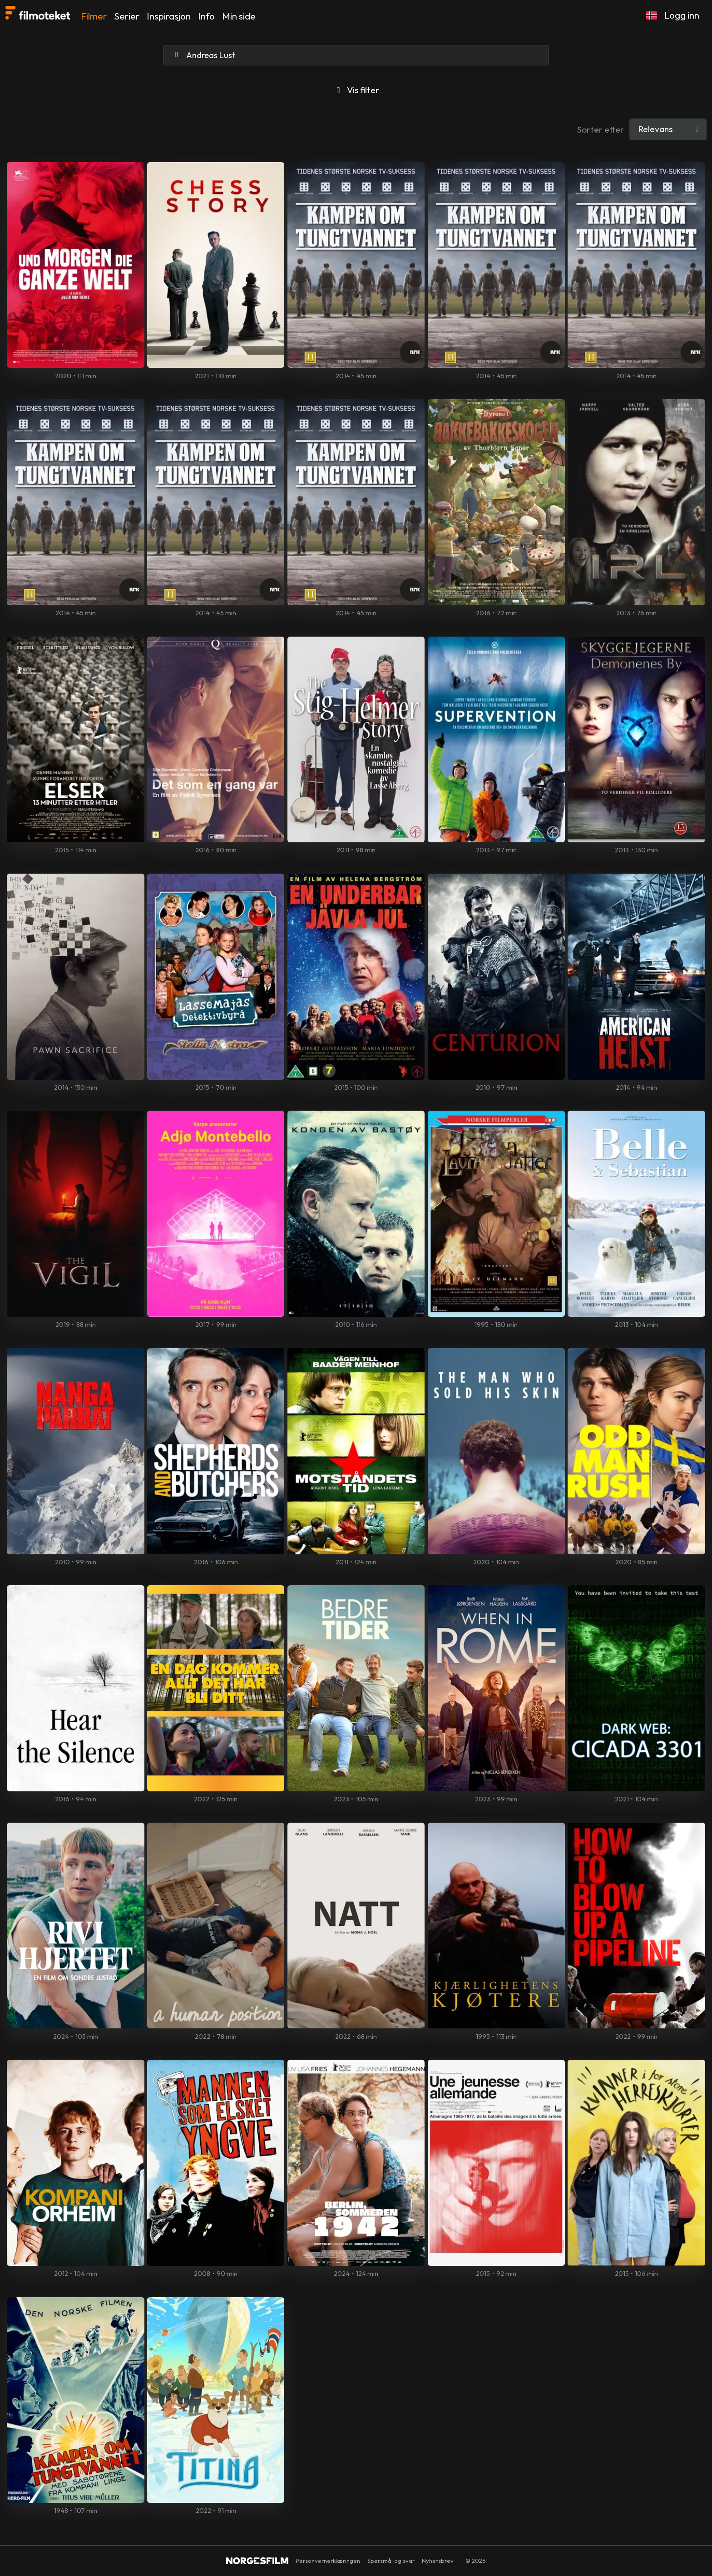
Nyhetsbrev (438, 2560)
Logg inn (681, 15)
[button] (651, 15)
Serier (126, 16)
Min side (239, 16)
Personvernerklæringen (328, 2560)
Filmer (94, 16)
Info (206, 16)
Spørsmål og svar (391, 2560)
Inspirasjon (169, 16)
